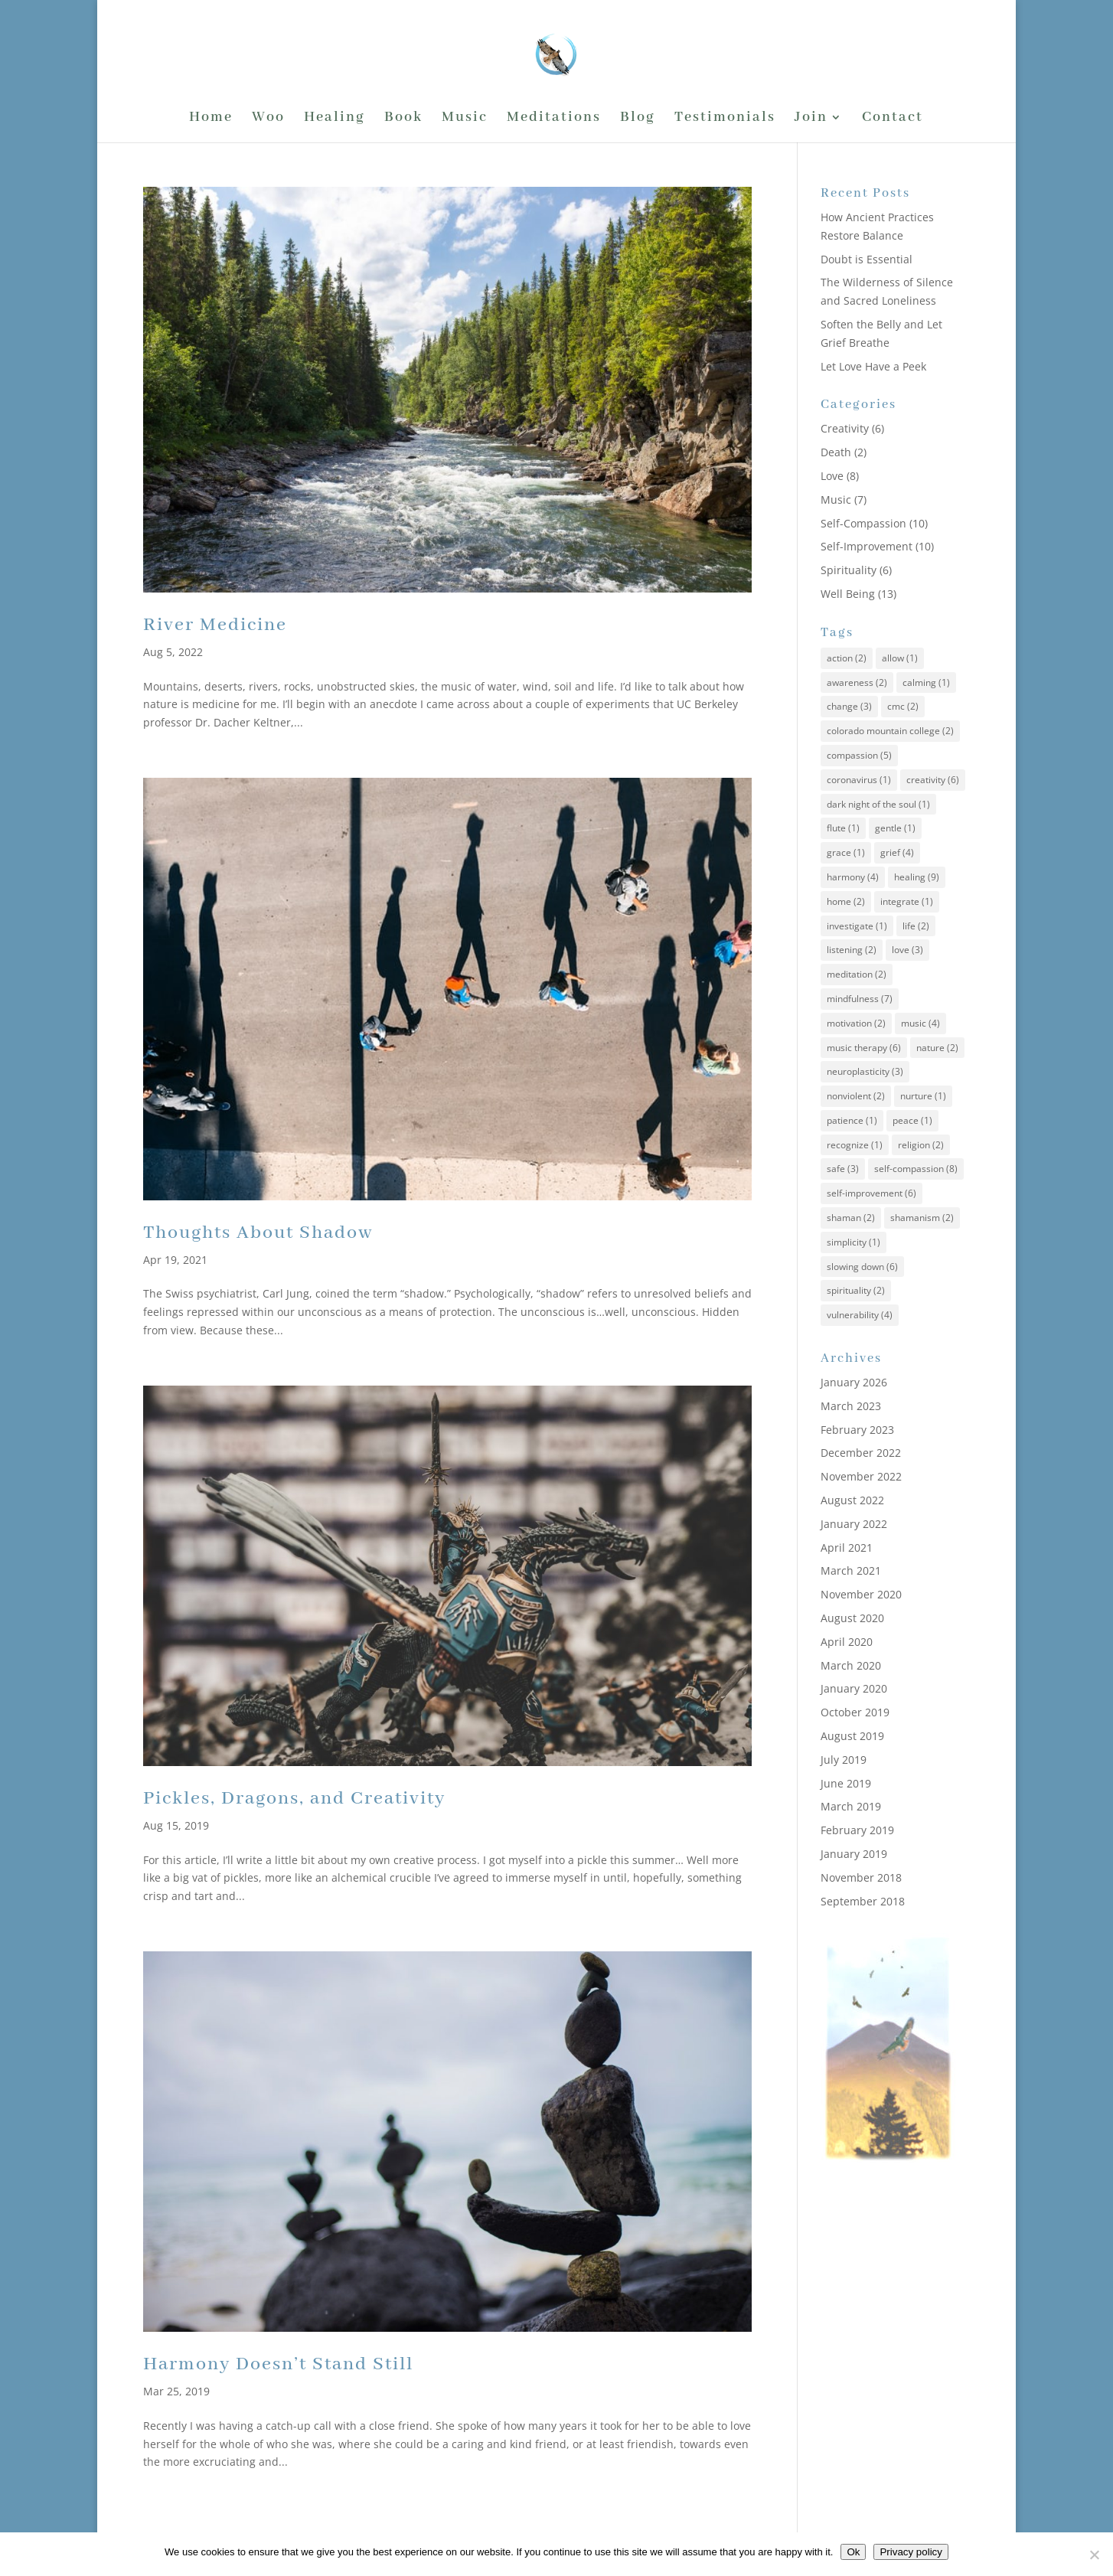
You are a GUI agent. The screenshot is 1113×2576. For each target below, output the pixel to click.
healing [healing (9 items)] (916, 876)
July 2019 (844, 1759)
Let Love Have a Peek (873, 366)
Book (403, 119)
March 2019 (851, 1806)
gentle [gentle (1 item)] (895, 827)
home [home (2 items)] (846, 901)
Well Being (848, 593)
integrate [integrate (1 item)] (906, 901)
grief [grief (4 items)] (897, 852)
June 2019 (846, 1783)
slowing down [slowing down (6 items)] (862, 1266)
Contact (892, 119)
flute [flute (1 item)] (843, 827)
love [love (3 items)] (907, 949)
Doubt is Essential (866, 259)
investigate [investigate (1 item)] (857, 925)
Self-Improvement (866, 546)
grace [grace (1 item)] (846, 852)
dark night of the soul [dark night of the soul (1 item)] (878, 804)
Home (211, 119)
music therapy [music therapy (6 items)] (864, 1047)
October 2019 (855, 1712)
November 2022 (861, 1476)
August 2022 (852, 1500)
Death (836, 452)
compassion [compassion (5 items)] (859, 755)
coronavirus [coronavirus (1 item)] (859, 779)
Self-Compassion (863, 523)
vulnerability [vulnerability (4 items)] (860, 1314)
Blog (637, 119)
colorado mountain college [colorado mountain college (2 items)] (890, 730)
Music (465, 119)
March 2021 (851, 1570)
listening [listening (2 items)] (851, 949)
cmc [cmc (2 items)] (903, 706)
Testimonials (724, 119)
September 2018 (863, 1901)
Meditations (554, 119)
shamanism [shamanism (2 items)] (922, 1217)
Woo (268, 119)
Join (811, 119)
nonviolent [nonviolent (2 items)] (856, 1095)
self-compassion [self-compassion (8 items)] (916, 1168)
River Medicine (215, 625)
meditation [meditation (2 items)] (856, 974)
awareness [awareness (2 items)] (857, 682)
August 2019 (852, 1736)
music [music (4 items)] (920, 1023)
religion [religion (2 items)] (921, 1144)
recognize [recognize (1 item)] (855, 1144)
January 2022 (854, 1524)
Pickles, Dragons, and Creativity (294, 1798)
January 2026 (854, 1382)
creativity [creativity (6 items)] (932, 779)
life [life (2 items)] (915, 925)
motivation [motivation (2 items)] (856, 1023)
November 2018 (861, 1877)
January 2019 (854, 1853)
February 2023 (857, 1429)
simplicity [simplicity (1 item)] (853, 1242)
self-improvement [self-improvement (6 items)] (871, 1193)
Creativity (845, 428)
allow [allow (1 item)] (900, 657)
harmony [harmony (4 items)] (853, 876)
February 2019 (857, 1830)
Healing (334, 119)
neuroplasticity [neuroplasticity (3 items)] (865, 1071)
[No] (1094, 2554)
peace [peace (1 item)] (912, 1120)
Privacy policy (911, 2552)
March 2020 (851, 1665)
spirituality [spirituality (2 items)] (856, 1290)
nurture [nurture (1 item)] (923, 1095)
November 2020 (861, 1594)
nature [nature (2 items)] (937, 1047)
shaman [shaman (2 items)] (851, 1217)
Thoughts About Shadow (258, 1233)
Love (832, 476)
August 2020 (852, 1618)
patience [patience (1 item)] (852, 1120)
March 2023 (851, 1406)
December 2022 (861, 1452)
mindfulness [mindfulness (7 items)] (860, 998)
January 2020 (854, 1688)
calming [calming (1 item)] (926, 682)
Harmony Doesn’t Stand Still (278, 2364)
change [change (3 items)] (849, 706)
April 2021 (847, 1547)
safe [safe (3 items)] (843, 1168)
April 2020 (847, 1641)
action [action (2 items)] (847, 657)
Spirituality (848, 570)
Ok (853, 2552)
